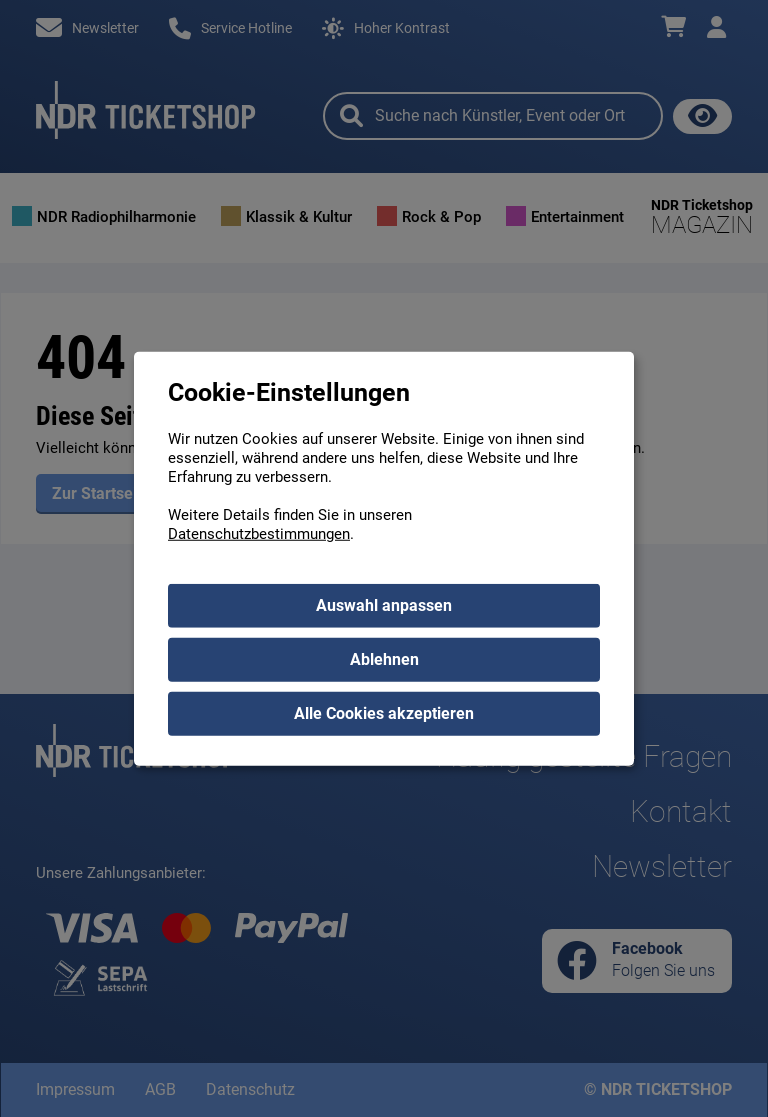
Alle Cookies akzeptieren (384, 713)
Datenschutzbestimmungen (259, 534)
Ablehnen (384, 659)
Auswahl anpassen (384, 605)
